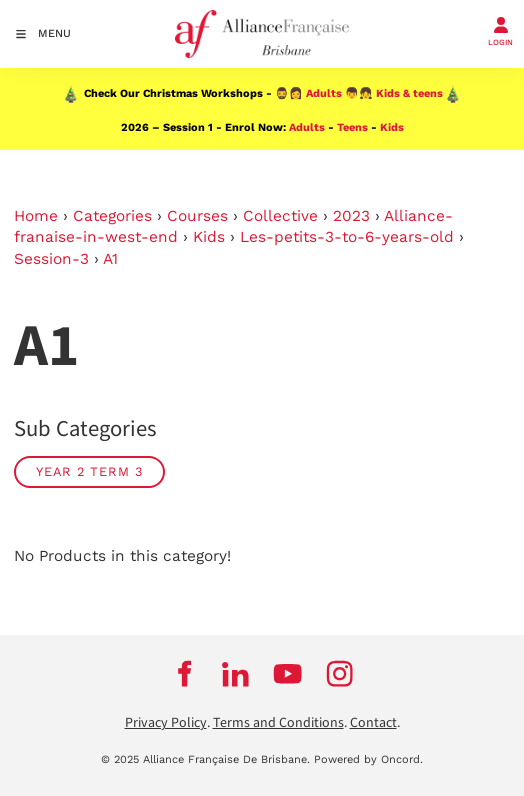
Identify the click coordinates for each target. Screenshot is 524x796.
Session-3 (51, 259)
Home (36, 216)
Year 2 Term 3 (89, 471)
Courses (197, 216)
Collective (280, 216)
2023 (351, 216)
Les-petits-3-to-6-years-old (347, 237)
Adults (324, 93)
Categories (112, 216)
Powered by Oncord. (368, 759)
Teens (352, 127)
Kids (392, 127)
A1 (110, 259)
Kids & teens (409, 93)
